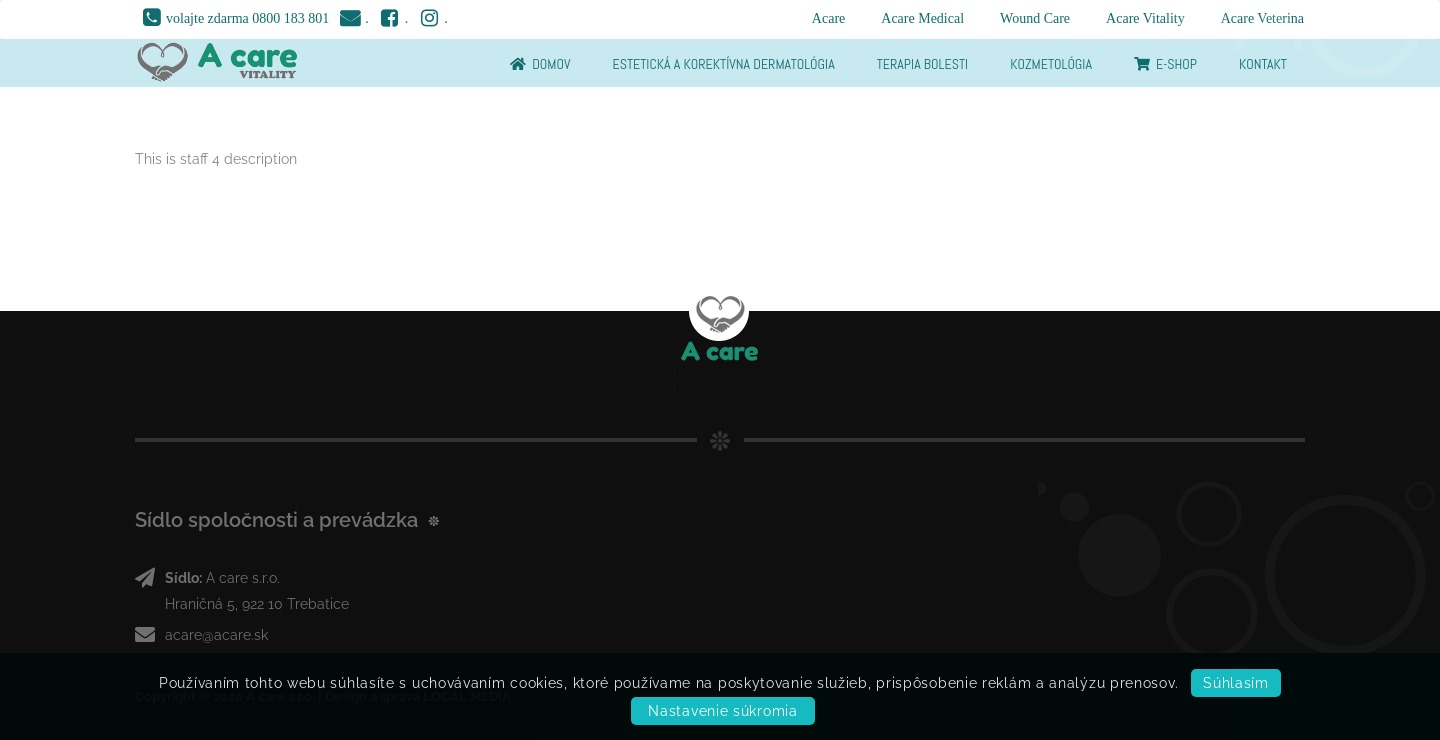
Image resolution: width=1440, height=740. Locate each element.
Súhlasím (1236, 683)
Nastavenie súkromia (722, 711)
